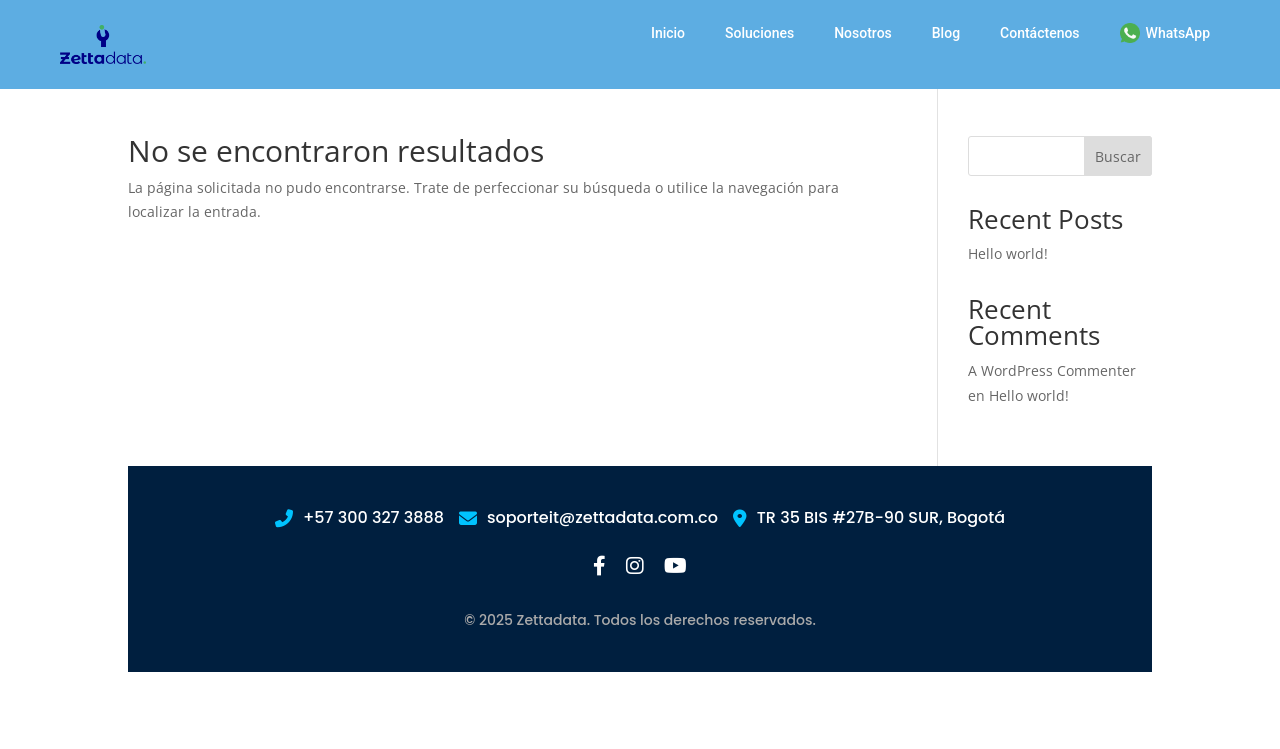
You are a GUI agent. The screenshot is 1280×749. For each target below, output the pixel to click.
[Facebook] (599, 567)
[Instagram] (635, 567)
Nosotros (863, 33)
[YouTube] (675, 567)
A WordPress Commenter (1052, 370)
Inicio (668, 33)
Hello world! (1008, 253)
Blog (946, 33)
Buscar (1118, 156)
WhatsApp (1165, 33)
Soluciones (759, 33)
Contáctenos (1040, 33)
